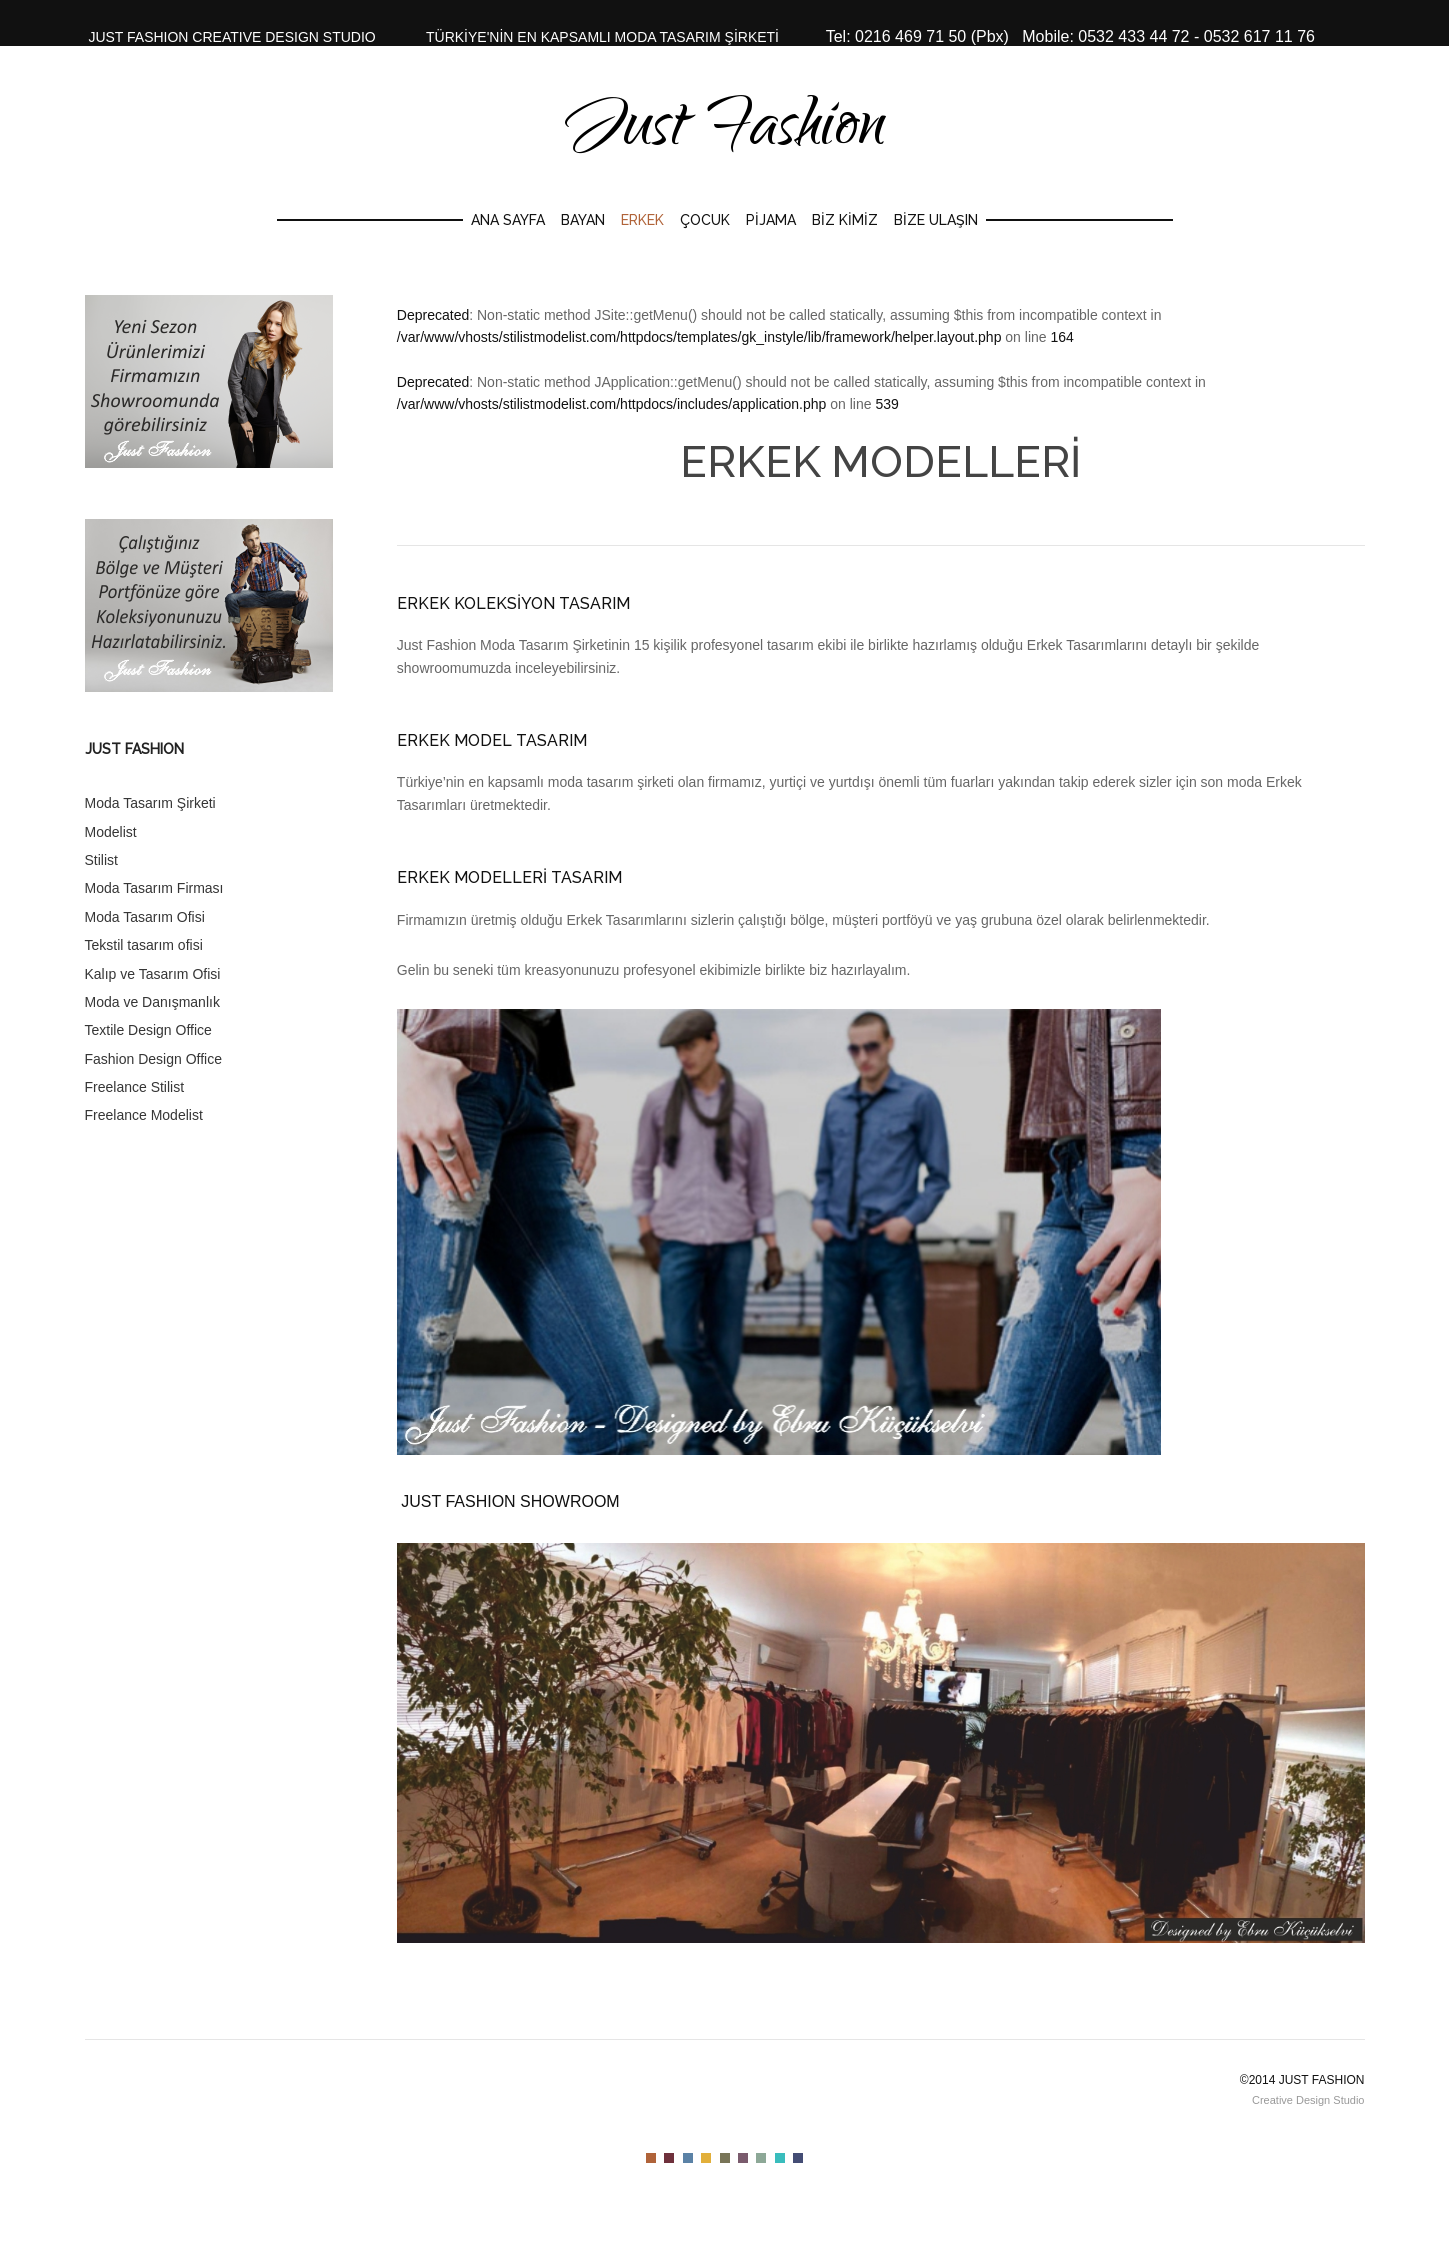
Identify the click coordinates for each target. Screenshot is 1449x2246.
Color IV (706, 2158)
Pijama (771, 220)
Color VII (761, 2158)
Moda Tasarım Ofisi (145, 917)
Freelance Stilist (135, 1087)
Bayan (583, 220)
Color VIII (780, 2158)
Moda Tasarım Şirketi (150, 803)
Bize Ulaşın (936, 220)
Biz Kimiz (845, 220)
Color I (651, 2158)
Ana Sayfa (508, 220)
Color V (725, 2158)
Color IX (798, 2158)
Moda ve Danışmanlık (152, 1002)
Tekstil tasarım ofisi (144, 945)
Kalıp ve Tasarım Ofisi (153, 974)
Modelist (111, 832)
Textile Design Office (148, 1030)
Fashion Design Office (153, 1059)
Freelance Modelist (144, 1115)
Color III (688, 2158)
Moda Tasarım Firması (154, 888)
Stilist (101, 860)
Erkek (642, 220)
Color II (669, 2158)
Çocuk (705, 220)
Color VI (743, 2158)
